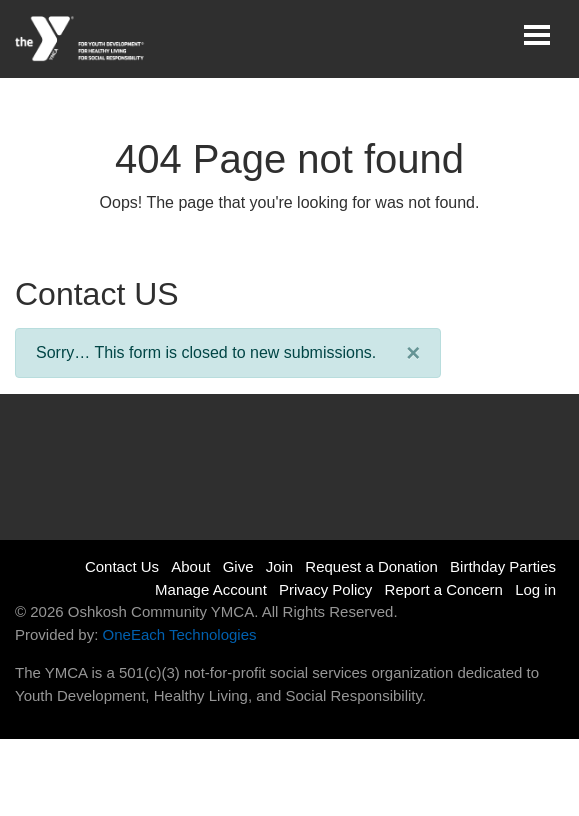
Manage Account (211, 589)
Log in (535, 589)
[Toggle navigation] (537, 35)
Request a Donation (371, 566)
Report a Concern (444, 589)
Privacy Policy (325, 589)
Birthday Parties (503, 566)
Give (238, 566)
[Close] (413, 353)
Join (280, 566)
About (190, 566)
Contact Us (122, 566)
